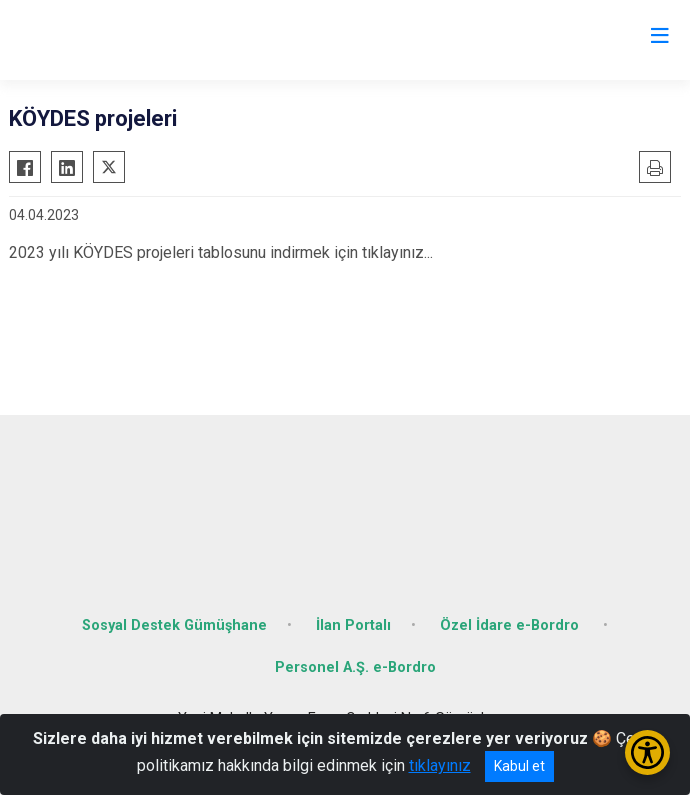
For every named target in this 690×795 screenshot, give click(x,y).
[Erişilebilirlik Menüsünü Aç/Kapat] (647, 752)
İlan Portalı (353, 625)
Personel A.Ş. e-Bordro (355, 667)
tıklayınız (440, 765)
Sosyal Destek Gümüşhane (174, 625)
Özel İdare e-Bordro (511, 625)
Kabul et (519, 766)
